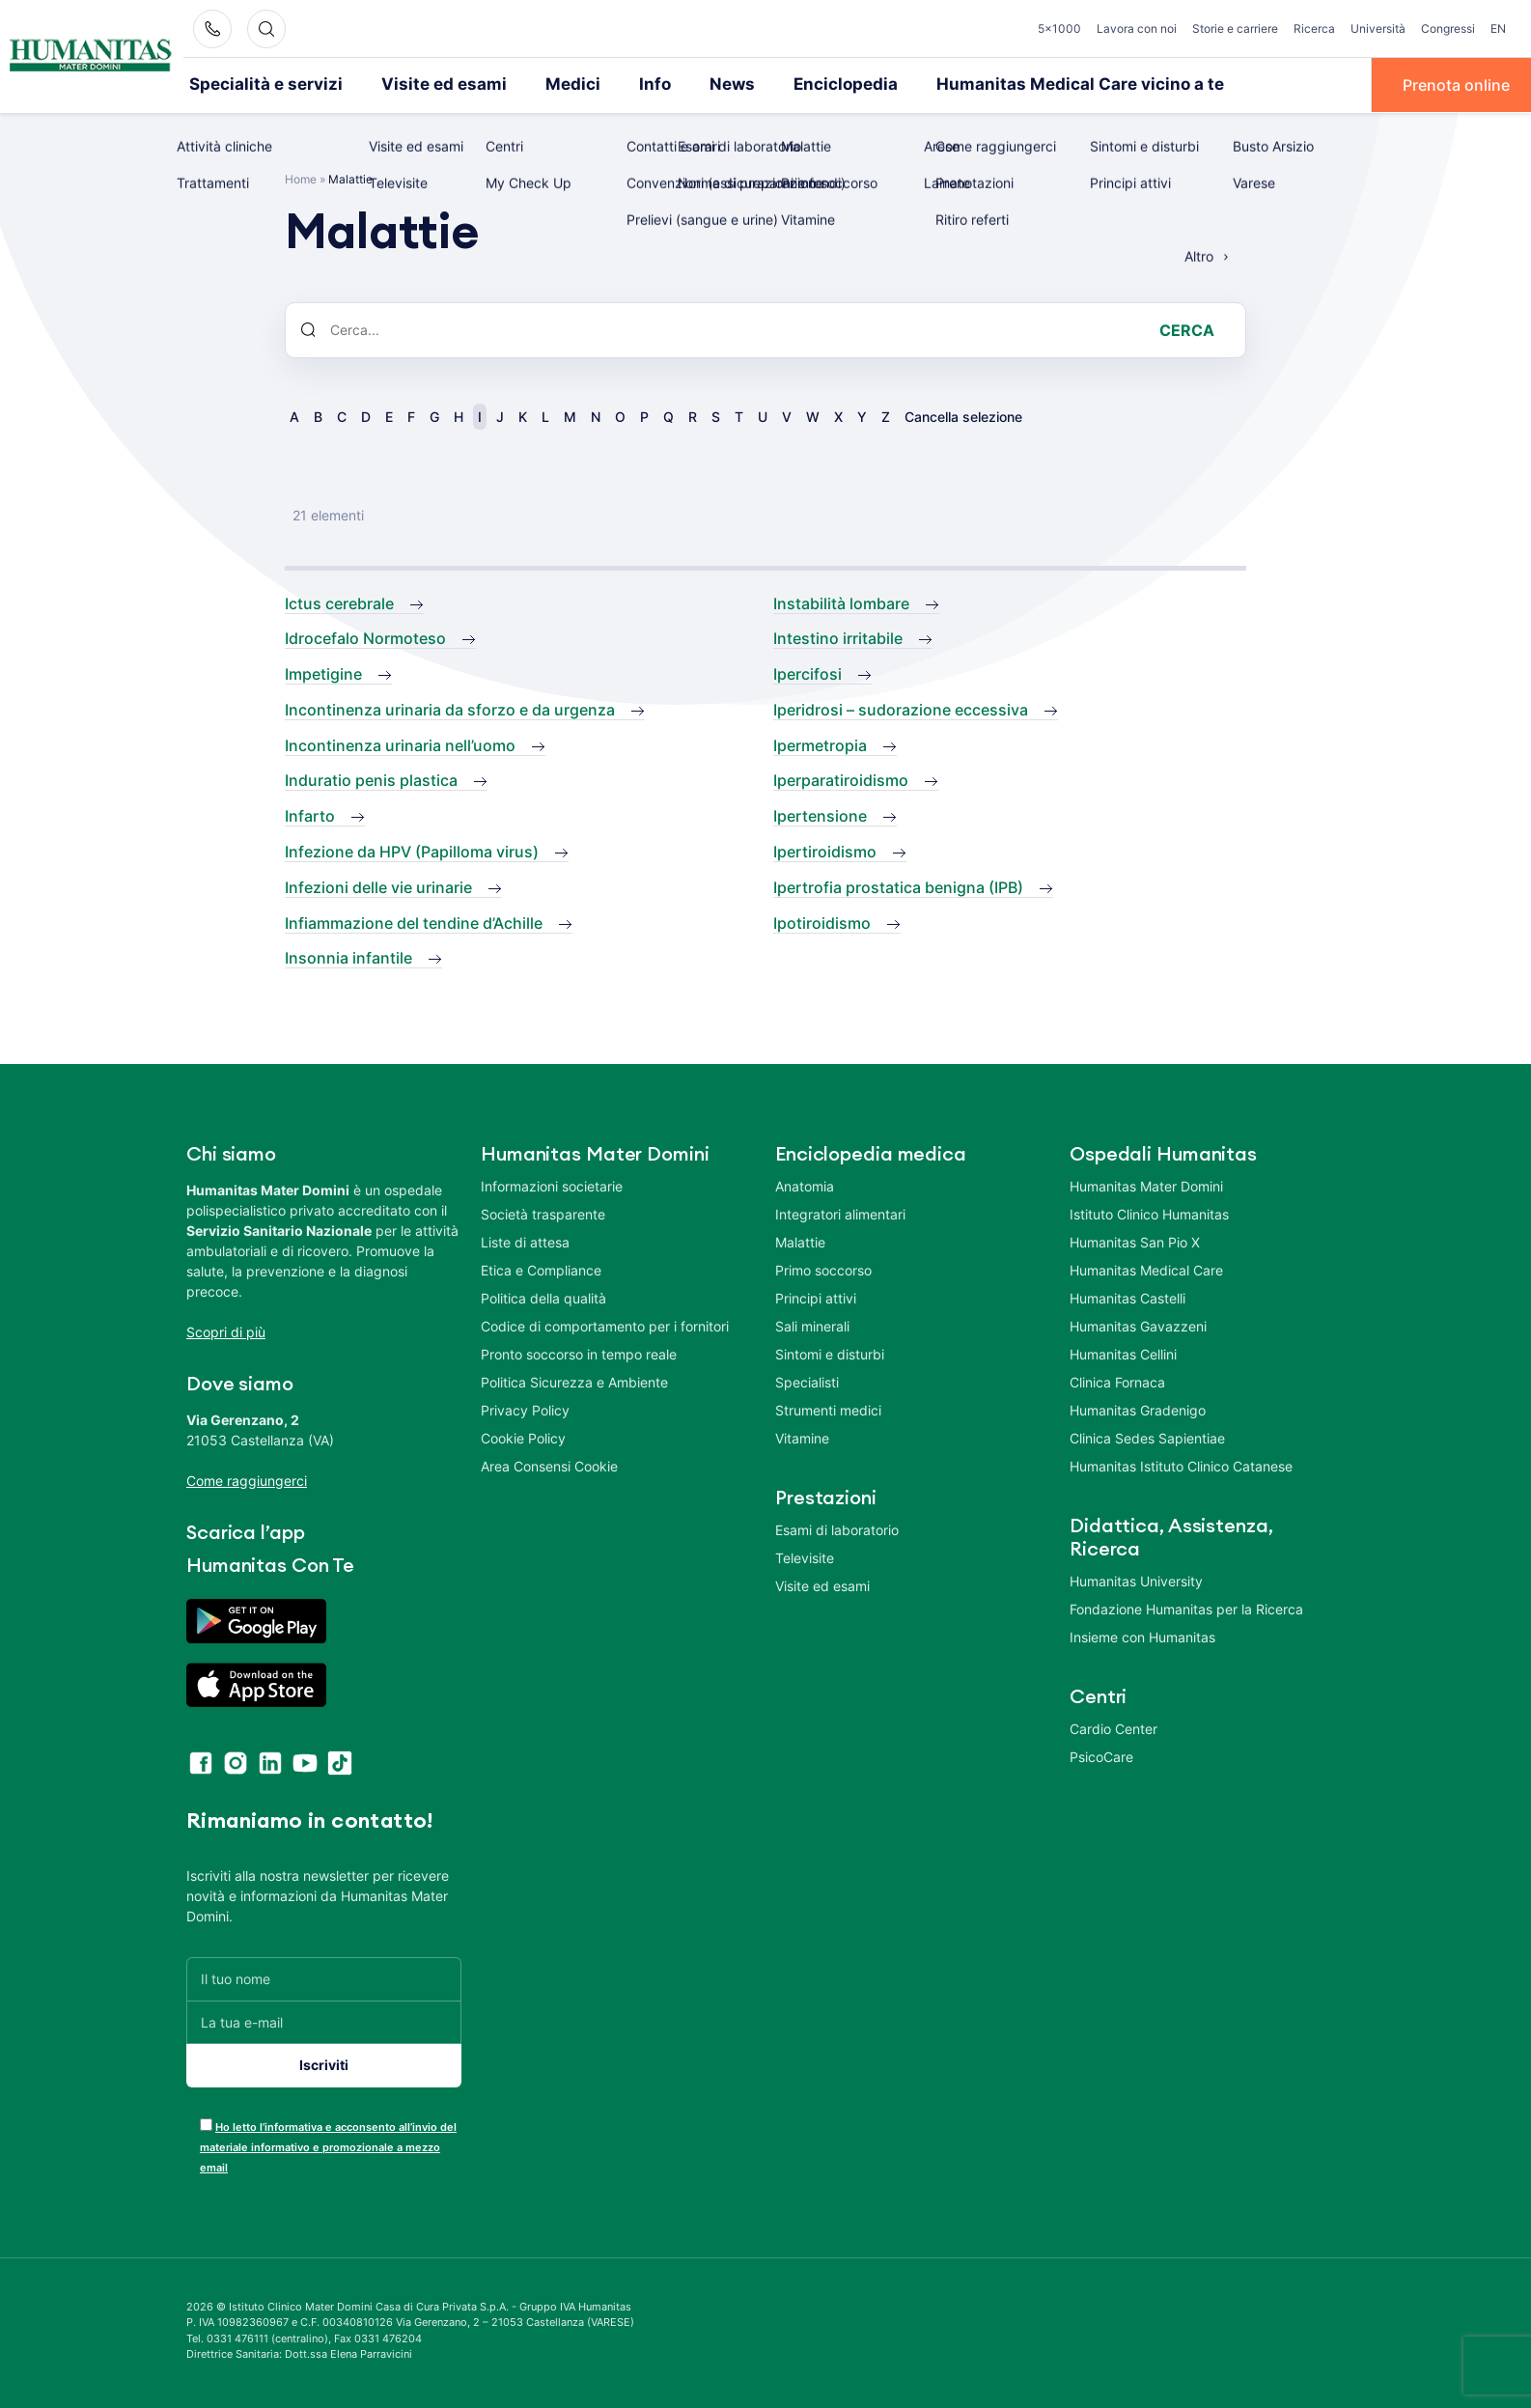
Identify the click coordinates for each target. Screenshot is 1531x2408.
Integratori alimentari (840, 1213)
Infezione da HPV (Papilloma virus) (412, 850)
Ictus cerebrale (339, 601)
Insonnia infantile (348, 956)
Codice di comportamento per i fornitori (605, 1325)
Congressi (1448, 28)
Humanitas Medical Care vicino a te (1010, 84)
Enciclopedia (795, 84)
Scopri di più (225, 1331)
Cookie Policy (523, 1437)
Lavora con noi (1137, 28)
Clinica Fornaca (1117, 1381)
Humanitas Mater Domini (1146, 1185)
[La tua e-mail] (323, 2020)
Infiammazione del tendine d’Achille (414, 921)
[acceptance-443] (206, 2122)
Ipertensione (820, 815)
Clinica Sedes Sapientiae (1147, 1437)
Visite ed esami (419, 84)
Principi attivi (815, 1297)
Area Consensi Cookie (549, 1465)
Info (614, 84)
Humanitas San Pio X (1135, 1241)
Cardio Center (1113, 1728)
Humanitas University (1136, 1580)
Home (301, 177)
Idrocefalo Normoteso (365, 637)
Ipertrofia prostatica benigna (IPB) (898, 885)
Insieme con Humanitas (1142, 1636)
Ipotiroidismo (822, 921)
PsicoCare (1101, 1756)
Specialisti (807, 1381)
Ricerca (1314, 28)
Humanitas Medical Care (1146, 1269)
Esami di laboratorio (837, 1529)
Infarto (310, 815)
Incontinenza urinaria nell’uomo (400, 743)
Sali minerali (812, 1325)
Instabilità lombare (841, 601)
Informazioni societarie (552, 1185)
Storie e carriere (1235, 28)
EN (1498, 28)
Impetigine (323, 673)
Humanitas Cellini (1123, 1353)
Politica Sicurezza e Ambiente (574, 1381)
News (689, 84)
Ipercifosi (807, 673)
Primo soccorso (823, 1269)
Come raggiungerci (246, 1479)
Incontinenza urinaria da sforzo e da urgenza (450, 707)
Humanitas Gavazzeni (1138, 1325)
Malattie (800, 1241)
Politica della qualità (543, 1297)
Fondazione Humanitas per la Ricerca (1186, 1608)
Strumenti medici (828, 1409)
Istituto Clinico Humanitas (1149, 1213)
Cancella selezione (963, 414)
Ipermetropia (820, 743)
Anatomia (804, 1185)
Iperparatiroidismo (840, 779)
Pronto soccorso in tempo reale (579, 1353)
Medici (538, 84)
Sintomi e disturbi (829, 1353)
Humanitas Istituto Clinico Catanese (1181, 1465)
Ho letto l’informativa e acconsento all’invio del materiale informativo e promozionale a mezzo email (328, 2145)
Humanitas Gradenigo (1138, 1409)
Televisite (804, 1557)
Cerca (1186, 328)
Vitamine (802, 1437)
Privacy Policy (525, 1409)
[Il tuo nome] (323, 1977)
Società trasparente (543, 1213)
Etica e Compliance (541, 1269)
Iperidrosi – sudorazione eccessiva (900, 707)
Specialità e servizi (257, 84)
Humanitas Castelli (1127, 1297)
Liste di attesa (525, 1241)
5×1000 (1059, 28)
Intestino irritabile (838, 637)
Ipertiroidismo (825, 850)
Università (1378, 28)
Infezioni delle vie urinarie (378, 885)
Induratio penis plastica (371, 779)
